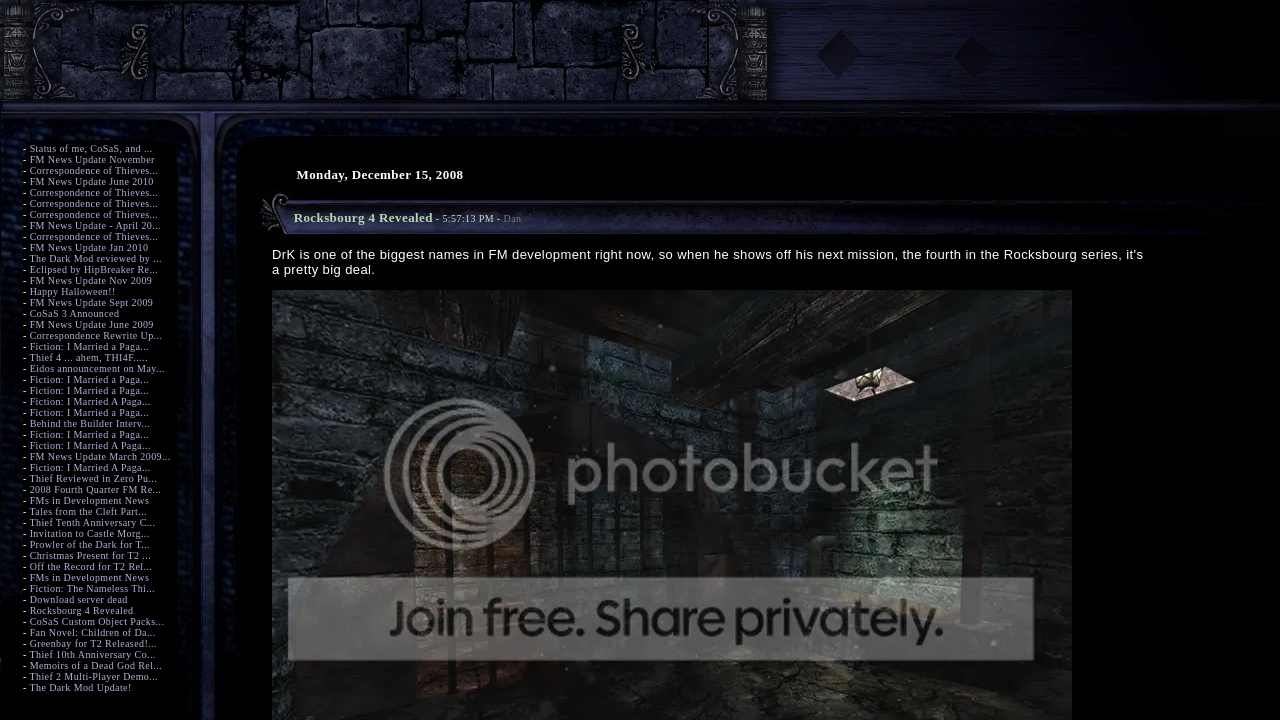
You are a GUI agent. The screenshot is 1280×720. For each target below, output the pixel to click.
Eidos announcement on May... (97, 368)
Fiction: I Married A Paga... (90, 401)
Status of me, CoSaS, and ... (91, 148)
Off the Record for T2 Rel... (91, 566)
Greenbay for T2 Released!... (93, 643)
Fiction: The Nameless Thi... (92, 588)
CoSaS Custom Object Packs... (97, 621)
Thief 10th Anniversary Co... (92, 654)
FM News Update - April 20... (95, 225)
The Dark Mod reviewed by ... (95, 258)
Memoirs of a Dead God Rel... (96, 665)
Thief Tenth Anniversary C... (92, 522)
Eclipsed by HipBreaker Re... (94, 269)
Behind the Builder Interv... (90, 423)
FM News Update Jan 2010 (89, 247)
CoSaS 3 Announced (75, 313)
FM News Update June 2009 (92, 324)
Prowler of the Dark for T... (90, 544)
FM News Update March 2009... (100, 456)
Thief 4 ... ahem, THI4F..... (88, 357)
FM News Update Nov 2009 (91, 280)
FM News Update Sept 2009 (92, 302)
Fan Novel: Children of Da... (93, 632)
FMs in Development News (90, 500)
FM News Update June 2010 (92, 181)
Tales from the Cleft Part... (88, 511)
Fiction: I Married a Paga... (89, 346)
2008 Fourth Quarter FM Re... (96, 489)
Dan (513, 218)
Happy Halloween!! (73, 291)
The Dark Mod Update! (80, 687)
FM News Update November (92, 159)
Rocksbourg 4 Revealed (82, 610)
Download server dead (79, 599)
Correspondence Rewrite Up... (96, 335)
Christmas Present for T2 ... (90, 555)
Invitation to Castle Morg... (90, 533)
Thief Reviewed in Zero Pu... (93, 478)
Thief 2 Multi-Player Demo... (93, 676)
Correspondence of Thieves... (94, 170)
